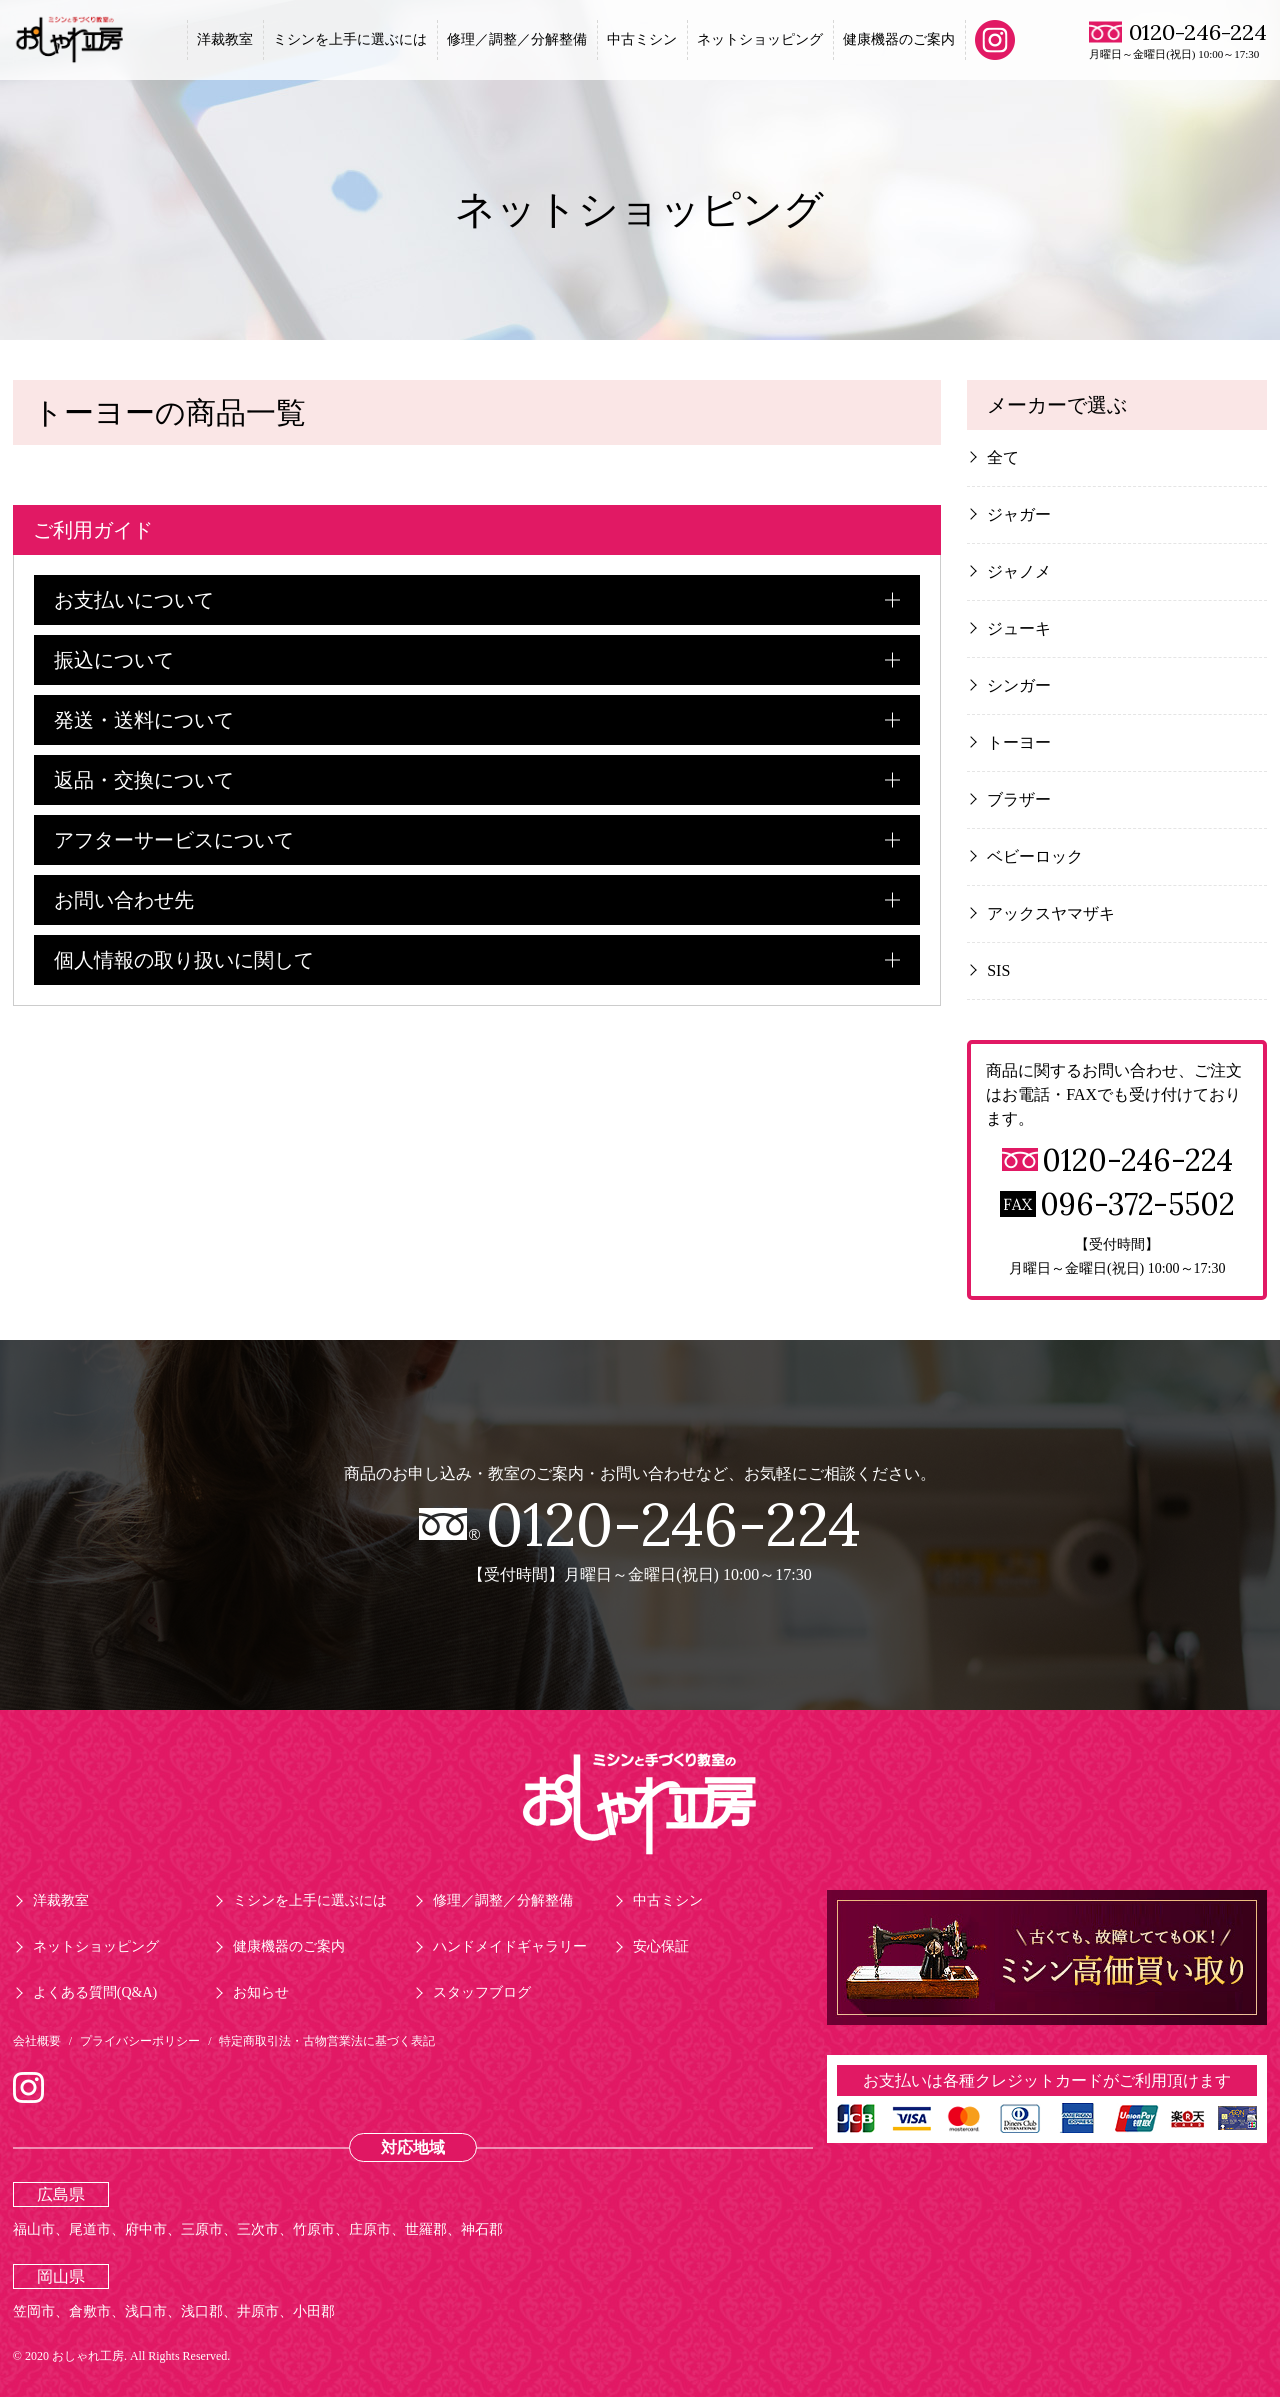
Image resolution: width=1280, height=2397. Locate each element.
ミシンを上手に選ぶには (350, 39)
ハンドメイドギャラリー (510, 1946)
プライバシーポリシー (140, 2041)
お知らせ (261, 1992)
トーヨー (1019, 742)
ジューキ (1019, 628)
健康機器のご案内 (899, 39)
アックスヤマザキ (1051, 913)
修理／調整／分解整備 (517, 39)
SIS (998, 970)
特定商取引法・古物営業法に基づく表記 (327, 2041)
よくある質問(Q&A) (95, 1992)
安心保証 (661, 1946)
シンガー (1019, 685)
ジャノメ (1019, 571)
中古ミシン (642, 39)
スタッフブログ (482, 1992)
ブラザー (1019, 799)
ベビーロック (1035, 856)
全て (1003, 457)
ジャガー (1019, 514)
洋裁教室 (225, 39)
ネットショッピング (760, 39)
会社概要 (37, 2041)
